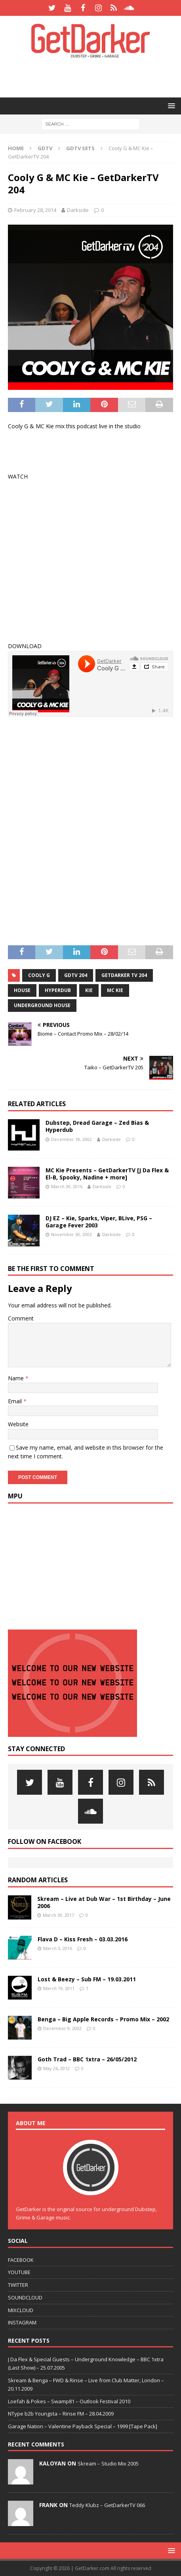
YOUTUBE (19, 2272)
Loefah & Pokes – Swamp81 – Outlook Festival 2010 (69, 2401)
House (22, 990)
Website (18, 1424)
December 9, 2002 (62, 2028)
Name (16, 1378)
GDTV (45, 148)
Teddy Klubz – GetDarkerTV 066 (107, 2505)
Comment (21, 1318)
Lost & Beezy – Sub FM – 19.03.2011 (87, 1979)
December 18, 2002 (71, 1139)
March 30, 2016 (66, 1186)
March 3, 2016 (57, 1948)
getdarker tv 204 (124, 975)
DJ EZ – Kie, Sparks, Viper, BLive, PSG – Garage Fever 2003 (99, 1221)
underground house (42, 1005)
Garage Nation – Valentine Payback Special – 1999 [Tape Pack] (82, 2426)
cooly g (39, 975)
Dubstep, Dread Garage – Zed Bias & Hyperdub (97, 1126)
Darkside (78, 210)
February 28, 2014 (35, 210)
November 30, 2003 (71, 1234)
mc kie (115, 990)
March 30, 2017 (58, 1915)
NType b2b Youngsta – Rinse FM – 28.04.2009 (61, 2413)
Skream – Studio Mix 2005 (108, 2463)
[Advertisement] (94, 77)
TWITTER (18, 2284)
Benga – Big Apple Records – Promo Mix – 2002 (103, 2019)
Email (15, 1401)
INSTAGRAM (22, 2322)
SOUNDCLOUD (25, 2297)
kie (89, 990)
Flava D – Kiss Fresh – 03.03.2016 (83, 1939)
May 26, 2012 (56, 2068)
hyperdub (58, 990)
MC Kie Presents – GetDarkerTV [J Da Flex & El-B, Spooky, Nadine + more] (107, 1173)
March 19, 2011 (58, 1988)
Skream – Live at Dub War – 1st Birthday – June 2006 (104, 1902)
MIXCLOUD (20, 2310)
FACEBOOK (21, 2259)
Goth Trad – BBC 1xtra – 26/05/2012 (87, 2059)
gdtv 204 (75, 975)
